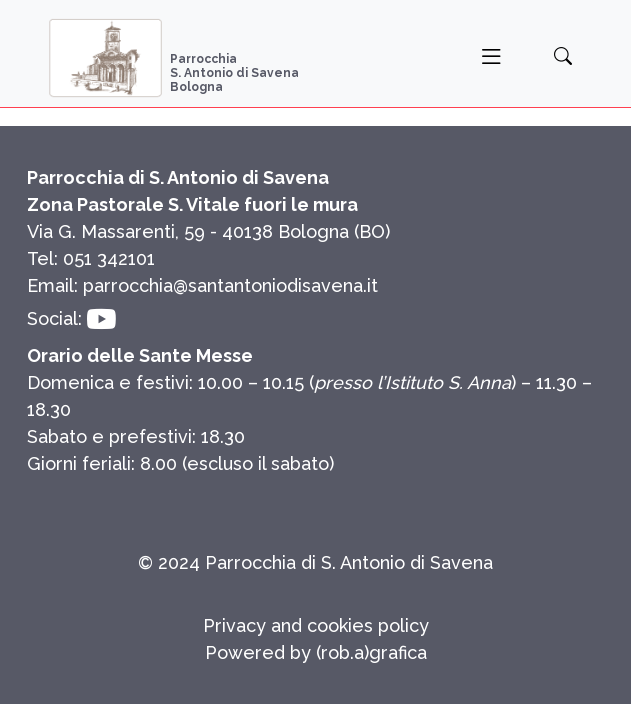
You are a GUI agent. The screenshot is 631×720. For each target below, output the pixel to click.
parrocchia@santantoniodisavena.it (230, 285)
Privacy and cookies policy (316, 625)
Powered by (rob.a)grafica (316, 652)
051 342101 (109, 258)
